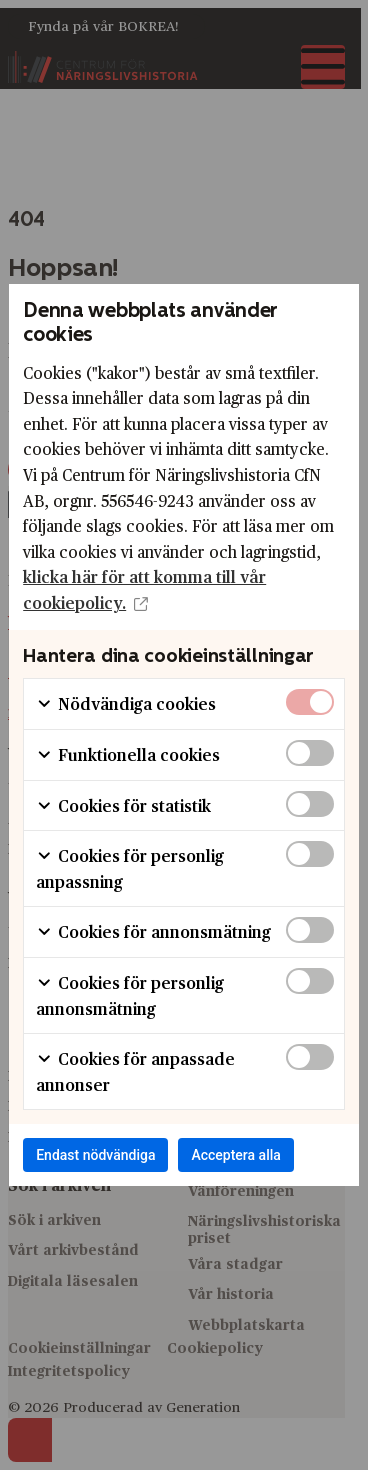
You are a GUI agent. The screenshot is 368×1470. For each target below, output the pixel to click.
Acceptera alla (235, 1155)
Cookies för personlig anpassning (130, 868)
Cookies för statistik (123, 805)
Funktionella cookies (128, 754)
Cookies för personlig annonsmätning (130, 995)
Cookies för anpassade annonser (135, 1071)
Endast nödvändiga (95, 1155)
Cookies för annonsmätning (153, 931)
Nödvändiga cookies (126, 703)
